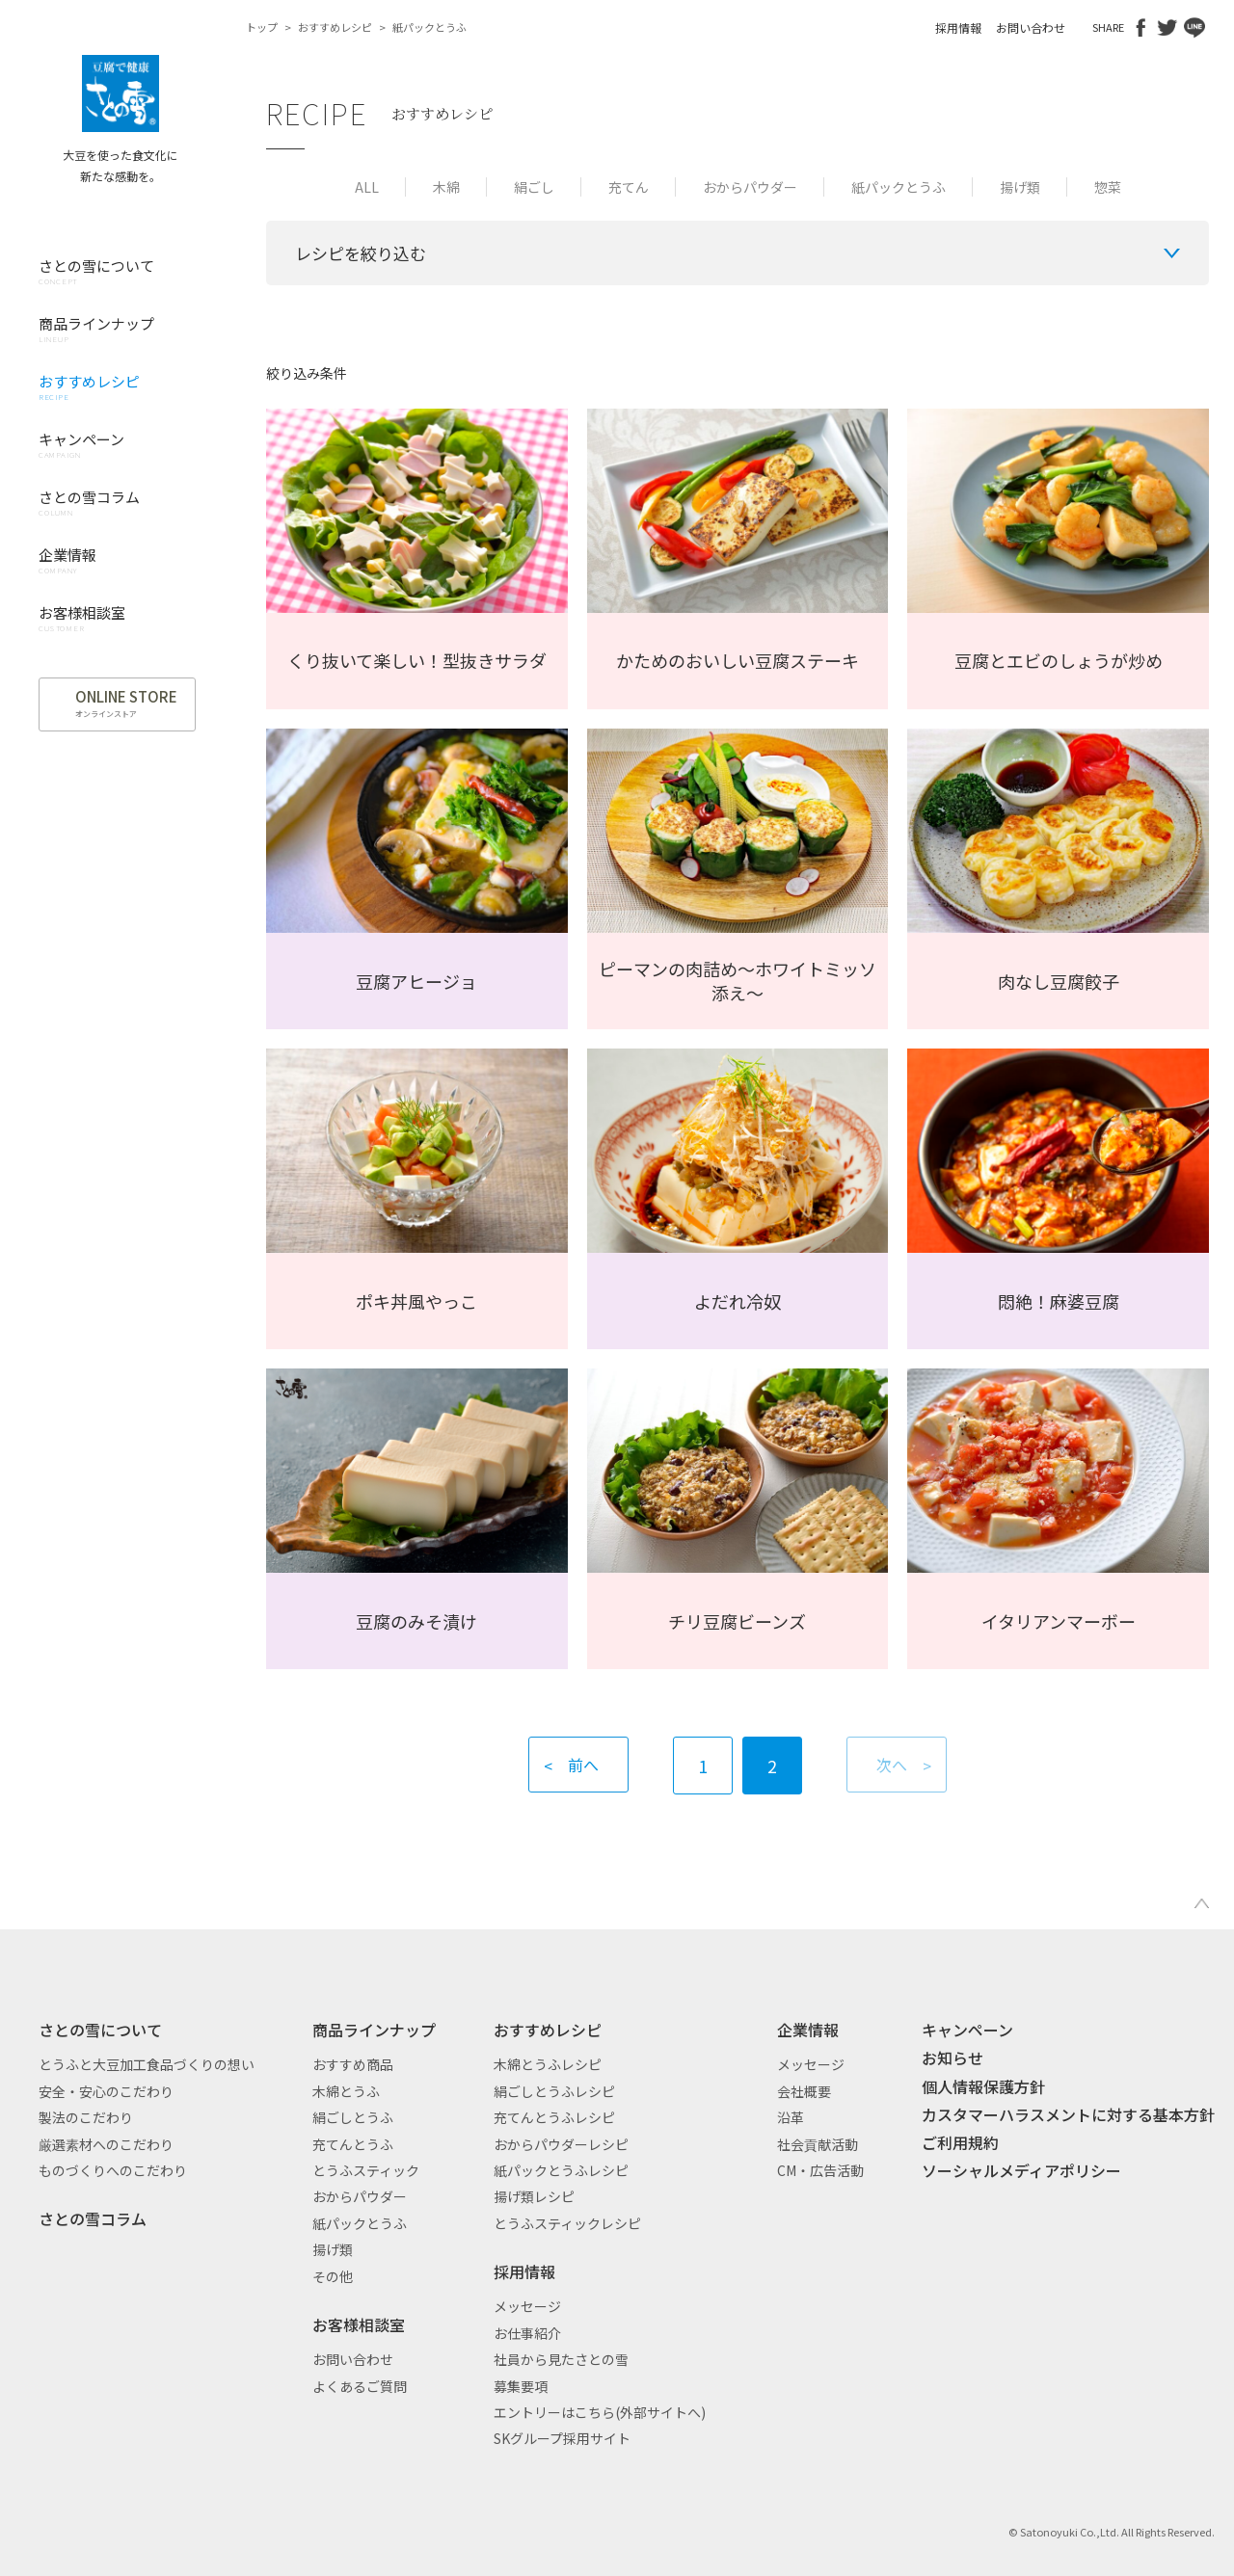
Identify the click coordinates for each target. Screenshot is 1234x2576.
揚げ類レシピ (534, 2196)
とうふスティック (365, 2170)
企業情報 (808, 2029)
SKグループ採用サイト (562, 2438)
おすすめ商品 (352, 2064)
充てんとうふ (352, 2144)
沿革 (790, 2117)
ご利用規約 (960, 2142)
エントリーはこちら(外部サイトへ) (600, 2412)
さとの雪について (100, 2029)
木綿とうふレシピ (548, 2064)
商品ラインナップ (374, 2029)
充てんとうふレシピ (554, 2117)
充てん (628, 187)
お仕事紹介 (527, 2333)
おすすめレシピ (335, 27)
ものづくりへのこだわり (113, 2170)
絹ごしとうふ (352, 2117)
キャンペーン (967, 2029)
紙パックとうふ (898, 187)
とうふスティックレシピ (567, 2223)
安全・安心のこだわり (106, 2091)
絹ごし (534, 187)
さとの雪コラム (93, 2218)
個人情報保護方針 (983, 2086)
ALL (367, 187)
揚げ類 (1020, 187)
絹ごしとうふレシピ (554, 2091)
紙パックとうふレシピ (561, 2170)
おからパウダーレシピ (561, 2144)
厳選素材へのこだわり (106, 2144)
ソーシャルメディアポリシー (1021, 2170)
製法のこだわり (86, 2117)
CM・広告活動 (820, 2170)
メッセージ (527, 2306)
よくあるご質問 (359, 2386)
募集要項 (521, 2386)
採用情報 (958, 27)
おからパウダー (750, 187)
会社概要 (804, 2091)
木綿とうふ (346, 2091)
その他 (332, 2276)
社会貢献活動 (817, 2144)
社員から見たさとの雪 (561, 2359)
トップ (262, 27)
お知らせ (952, 2057)
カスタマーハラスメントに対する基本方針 (1068, 2114)
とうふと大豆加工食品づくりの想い (147, 2064)
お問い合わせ (1030, 27)
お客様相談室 (358, 2324)
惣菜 (1107, 187)
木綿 (446, 187)
